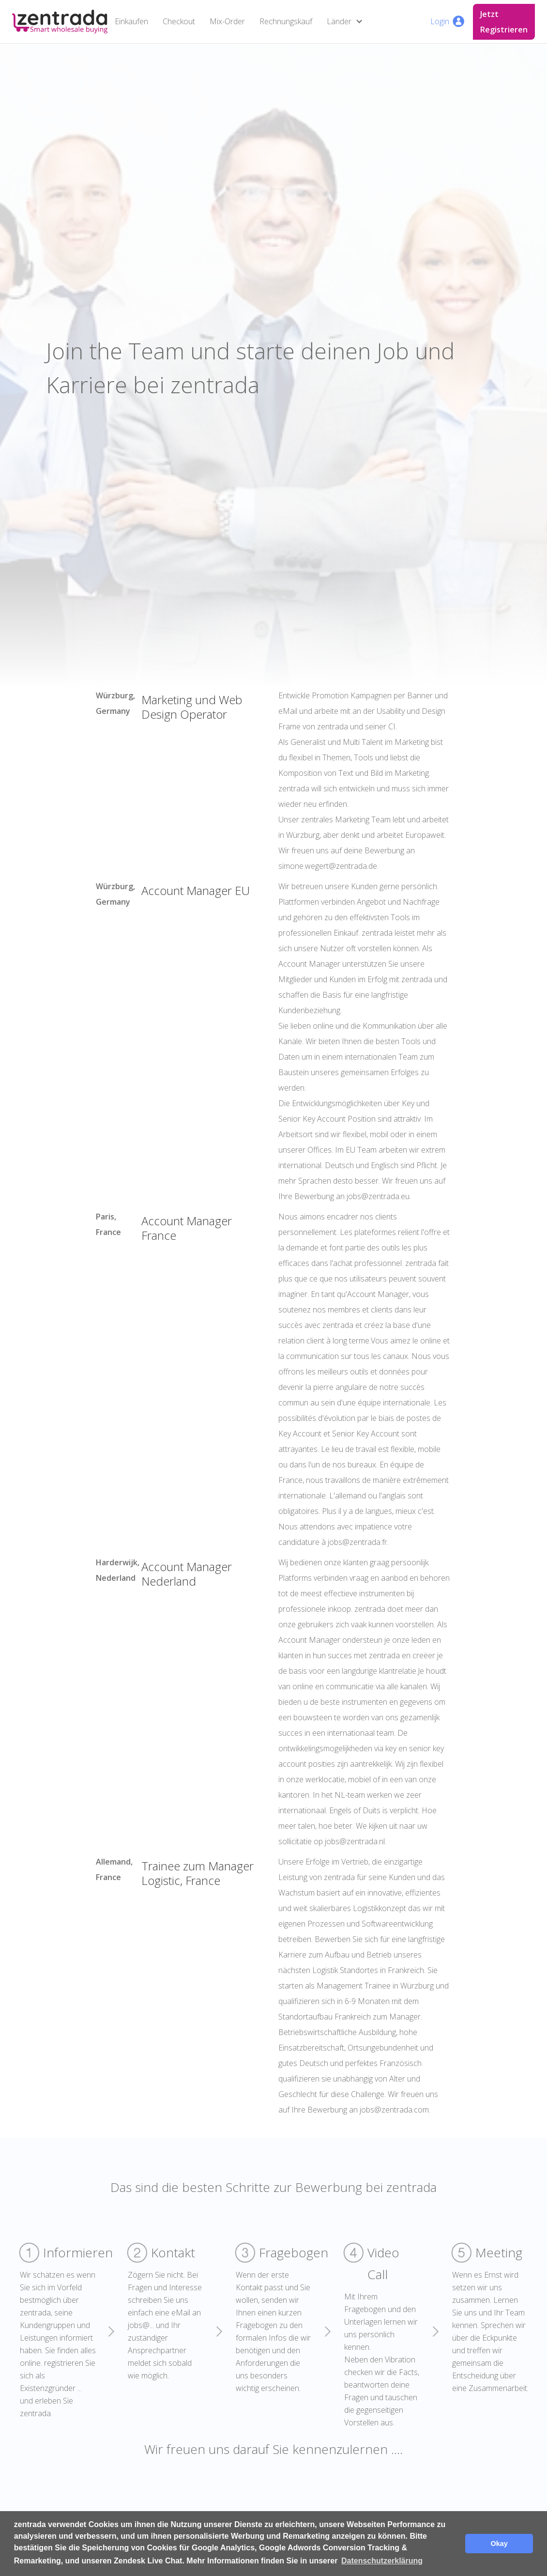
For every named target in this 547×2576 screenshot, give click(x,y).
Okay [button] (499, 2543)
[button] (347, 21)
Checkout (179, 21)
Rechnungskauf (285, 21)
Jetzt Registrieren (504, 22)
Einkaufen (131, 21)
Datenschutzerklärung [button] (382, 2561)
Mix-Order (227, 21)
